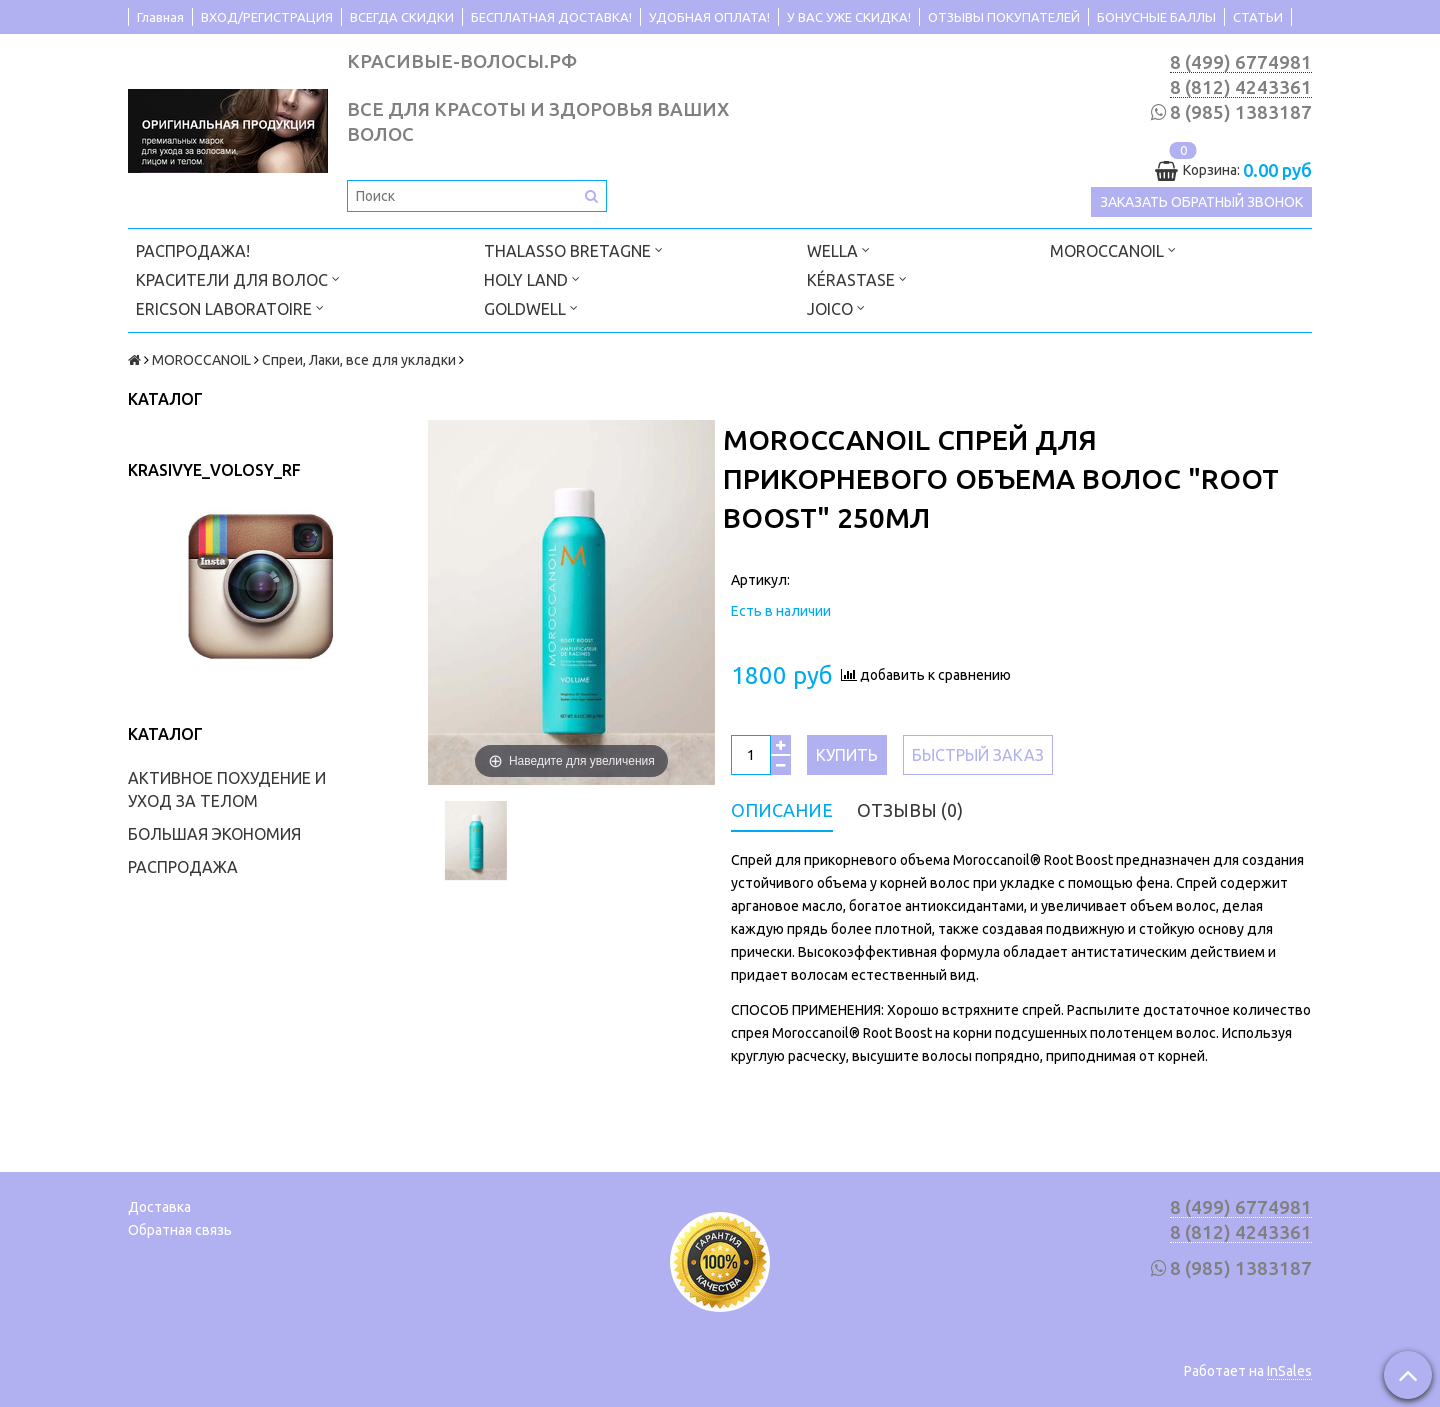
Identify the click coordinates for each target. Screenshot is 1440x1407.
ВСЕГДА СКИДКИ (402, 17)
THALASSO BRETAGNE (573, 249)
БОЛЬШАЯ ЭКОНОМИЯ (214, 834)
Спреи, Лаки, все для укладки (359, 360)
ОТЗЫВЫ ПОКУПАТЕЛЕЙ (1004, 17)
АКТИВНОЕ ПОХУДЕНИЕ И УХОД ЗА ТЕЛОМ (227, 789)
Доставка (159, 1207)
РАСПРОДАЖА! (193, 251)
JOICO (836, 307)
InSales (1289, 1371)
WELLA (838, 249)
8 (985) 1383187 (1241, 112)
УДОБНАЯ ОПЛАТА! (709, 17)
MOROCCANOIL (1113, 249)
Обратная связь (180, 1230)
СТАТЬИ (1258, 17)
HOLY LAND (532, 278)
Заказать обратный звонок (1201, 202)
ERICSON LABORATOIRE (230, 307)
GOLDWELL (531, 307)
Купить (847, 755)
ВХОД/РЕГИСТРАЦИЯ (267, 17)
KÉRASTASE (857, 278)
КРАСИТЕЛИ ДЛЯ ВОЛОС (238, 278)
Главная (160, 17)
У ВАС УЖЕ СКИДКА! (849, 17)
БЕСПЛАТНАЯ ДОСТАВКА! (551, 17)
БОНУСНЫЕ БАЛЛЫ (1156, 17)
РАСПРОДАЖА (183, 867)
